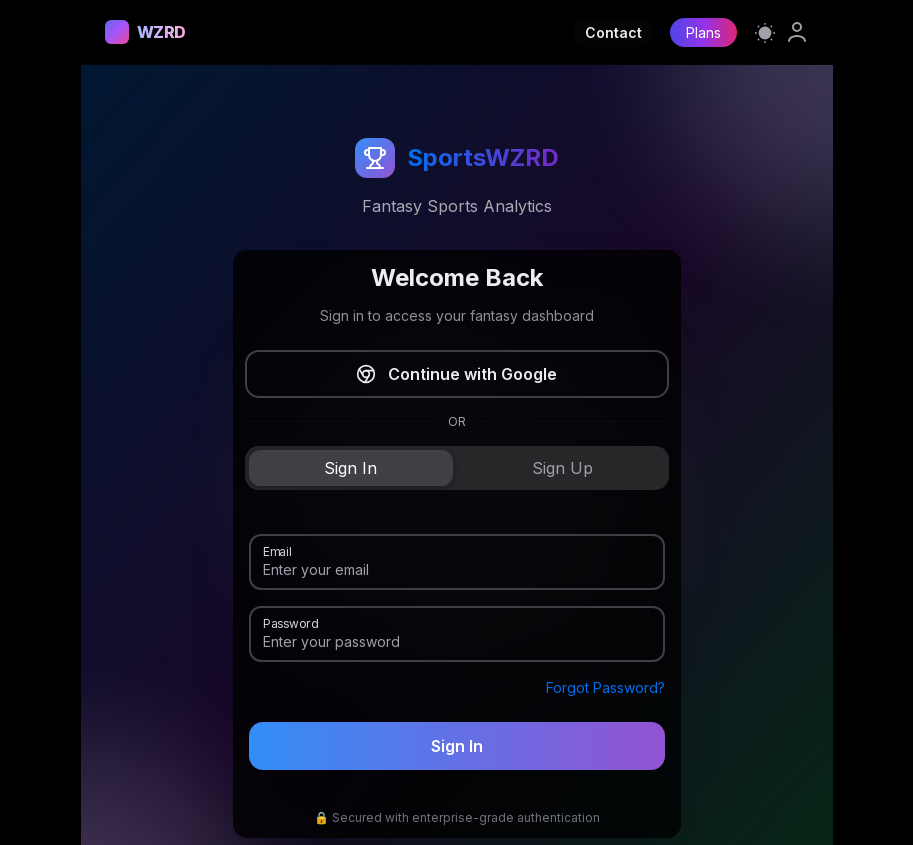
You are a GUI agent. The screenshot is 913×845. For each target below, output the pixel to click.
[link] (797, 32)
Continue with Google (456, 374)
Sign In (457, 746)
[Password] (457, 642)
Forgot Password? (605, 687)
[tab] (351, 468)
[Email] (457, 570)
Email (277, 550)
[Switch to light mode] (765, 32)
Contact (613, 32)
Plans (703, 32)
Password (290, 622)
